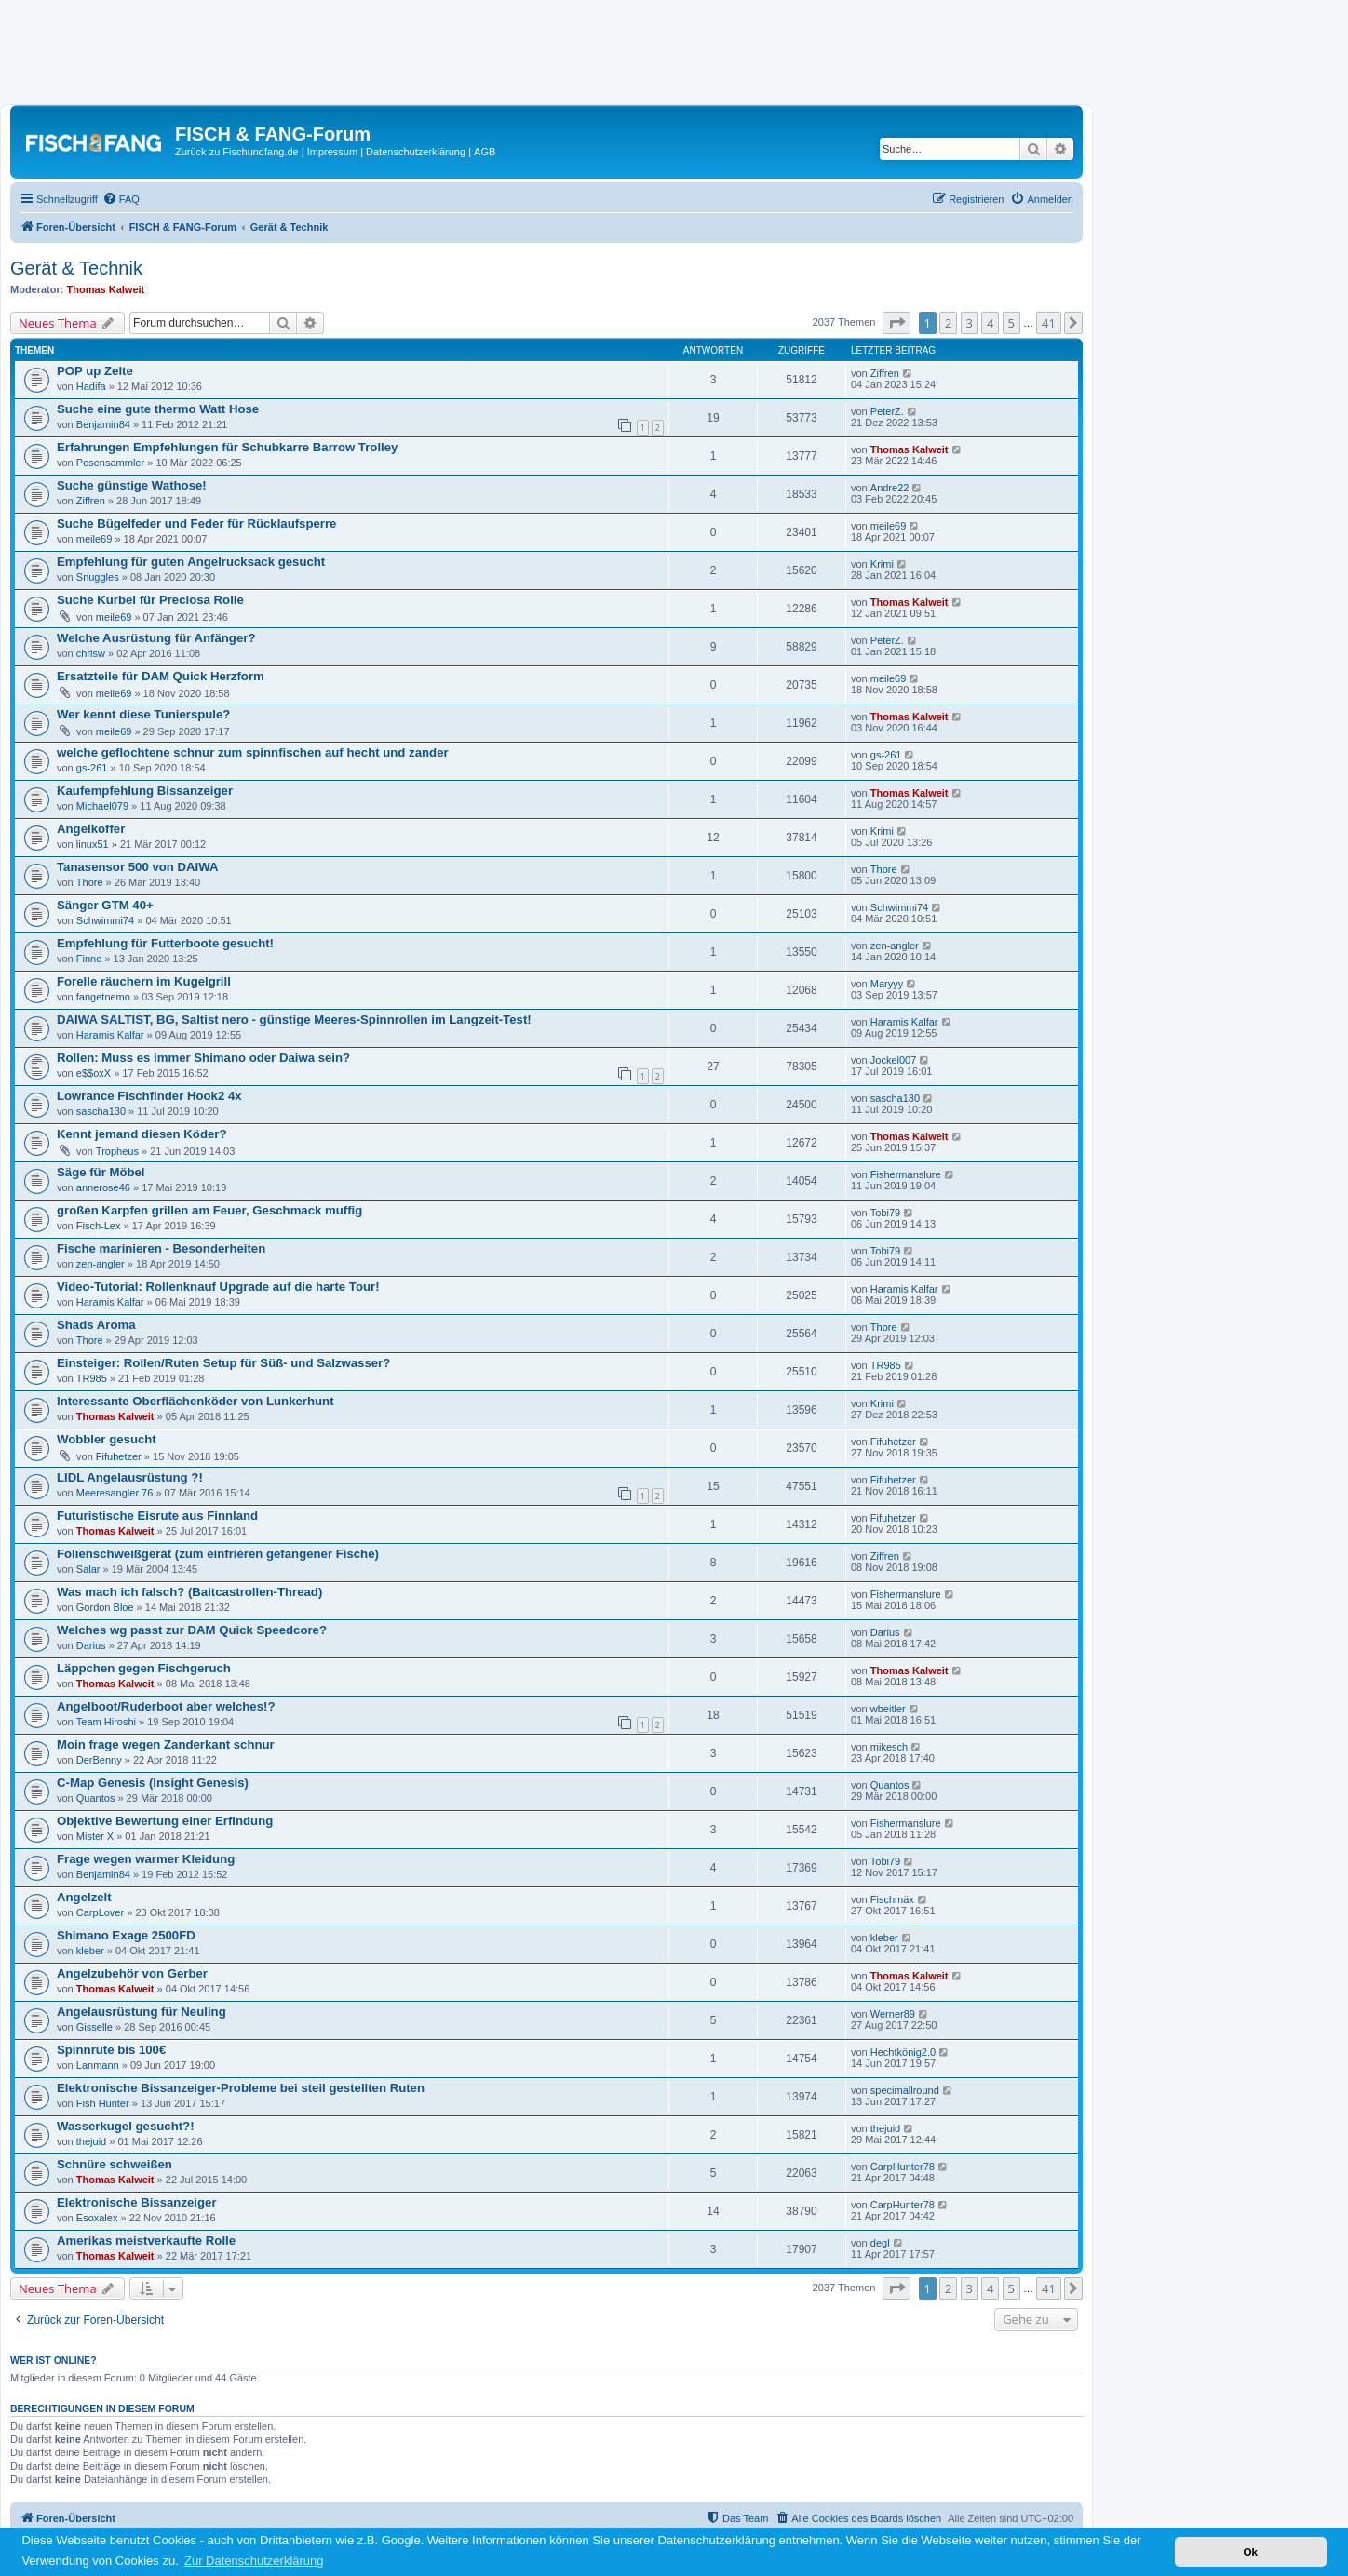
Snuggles (97, 577)
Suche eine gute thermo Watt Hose (158, 409)
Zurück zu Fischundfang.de (237, 151)
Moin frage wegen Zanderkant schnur (166, 1744)
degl (880, 2242)
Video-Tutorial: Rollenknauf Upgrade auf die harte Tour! (218, 1287)
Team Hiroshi (106, 1721)
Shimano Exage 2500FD (126, 1935)
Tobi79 (885, 1212)
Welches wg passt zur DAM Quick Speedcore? (192, 1630)
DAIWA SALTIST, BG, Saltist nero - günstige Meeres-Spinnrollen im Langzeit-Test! (294, 1019)
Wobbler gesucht (106, 1439)
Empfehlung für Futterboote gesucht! (165, 943)
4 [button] (990, 323)
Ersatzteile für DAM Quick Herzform (160, 676)
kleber (90, 1950)
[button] (896, 323)
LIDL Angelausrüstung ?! (130, 1477)
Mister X (95, 1836)
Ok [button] (1250, 2551)
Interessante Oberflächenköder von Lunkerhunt (195, 1401)
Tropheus (117, 1151)
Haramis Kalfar (110, 1034)
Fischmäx (892, 1899)
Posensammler (110, 462)
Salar (88, 1569)
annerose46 (103, 1187)
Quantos (95, 1798)
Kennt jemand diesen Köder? (141, 1134)
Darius (91, 1645)
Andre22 (890, 487)
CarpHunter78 (902, 2166)
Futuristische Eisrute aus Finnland (157, 1516)
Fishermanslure (905, 1174)
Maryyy (886, 983)
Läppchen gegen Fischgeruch (144, 1668)
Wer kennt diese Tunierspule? (143, 714)
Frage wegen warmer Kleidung (146, 1859)
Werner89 (892, 2013)
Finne (89, 958)
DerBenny (99, 1759)
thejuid (91, 2141)
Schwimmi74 (105, 920)
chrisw (90, 653)
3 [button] (969, 323)
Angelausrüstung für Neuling (141, 2012)
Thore (89, 882)
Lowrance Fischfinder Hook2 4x (149, 1096)
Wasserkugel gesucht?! (126, 2126)
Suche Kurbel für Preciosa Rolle (150, 600)
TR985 (91, 1378)
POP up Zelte (95, 371)
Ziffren (884, 373)
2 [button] (948, 323)
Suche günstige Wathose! (132, 485)
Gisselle (94, 2027)
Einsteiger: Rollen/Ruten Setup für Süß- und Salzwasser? (223, 1363)
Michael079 (102, 806)
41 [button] (1049, 323)
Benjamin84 (103, 424)
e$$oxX (93, 1073)
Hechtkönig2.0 (903, 2052)
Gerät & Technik (76, 268)
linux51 (92, 844)
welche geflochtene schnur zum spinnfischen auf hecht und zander (253, 752)
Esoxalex (97, 2217)
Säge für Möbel (101, 1172)
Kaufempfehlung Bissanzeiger (145, 791)
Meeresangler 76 (115, 1492)
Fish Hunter (102, 2103)
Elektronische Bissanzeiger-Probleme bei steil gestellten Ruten (241, 2088)
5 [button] (1011, 323)
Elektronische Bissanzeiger (137, 2202)
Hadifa (91, 386)
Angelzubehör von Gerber (132, 1973)
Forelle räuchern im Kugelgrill (144, 981)
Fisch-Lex (98, 1225)
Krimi (882, 564)
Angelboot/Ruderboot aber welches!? (166, 1706)
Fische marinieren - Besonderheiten (161, 1248)
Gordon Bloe (105, 1607)
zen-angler (894, 945)
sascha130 (101, 1111)
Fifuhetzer (119, 1456)
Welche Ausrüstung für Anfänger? (156, 638)
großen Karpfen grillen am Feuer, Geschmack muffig (209, 1210)
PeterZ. (887, 411)
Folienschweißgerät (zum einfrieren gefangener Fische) (218, 1554)
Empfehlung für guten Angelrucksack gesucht (191, 562)
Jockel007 (893, 1060)
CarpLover (100, 1912)
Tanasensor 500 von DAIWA (137, 867)
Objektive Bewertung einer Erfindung (165, 1821)
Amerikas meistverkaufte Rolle (146, 2240)
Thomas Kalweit (106, 289)
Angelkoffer (91, 829)
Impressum (332, 151)
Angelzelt (84, 1897)
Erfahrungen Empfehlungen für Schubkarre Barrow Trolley (227, 447)
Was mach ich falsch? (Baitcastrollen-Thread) (189, 1592)
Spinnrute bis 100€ (111, 2050)
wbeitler (888, 1708)
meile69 (94, 538)
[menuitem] (121, 199)
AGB (484, 151)
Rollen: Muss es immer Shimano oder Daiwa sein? (203, 1058)
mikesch (889, 1746)
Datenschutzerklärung (415, 151)
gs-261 (92, 767)
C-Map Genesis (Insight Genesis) (153, 1783)
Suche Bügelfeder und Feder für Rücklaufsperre (196, 523)
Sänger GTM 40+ (105, 905)
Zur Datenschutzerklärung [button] (254, 2561)
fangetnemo (103, 996)
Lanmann (97, 2065)
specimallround (904, 2090)
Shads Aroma (96, 1325)
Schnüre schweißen (114, 2164)
